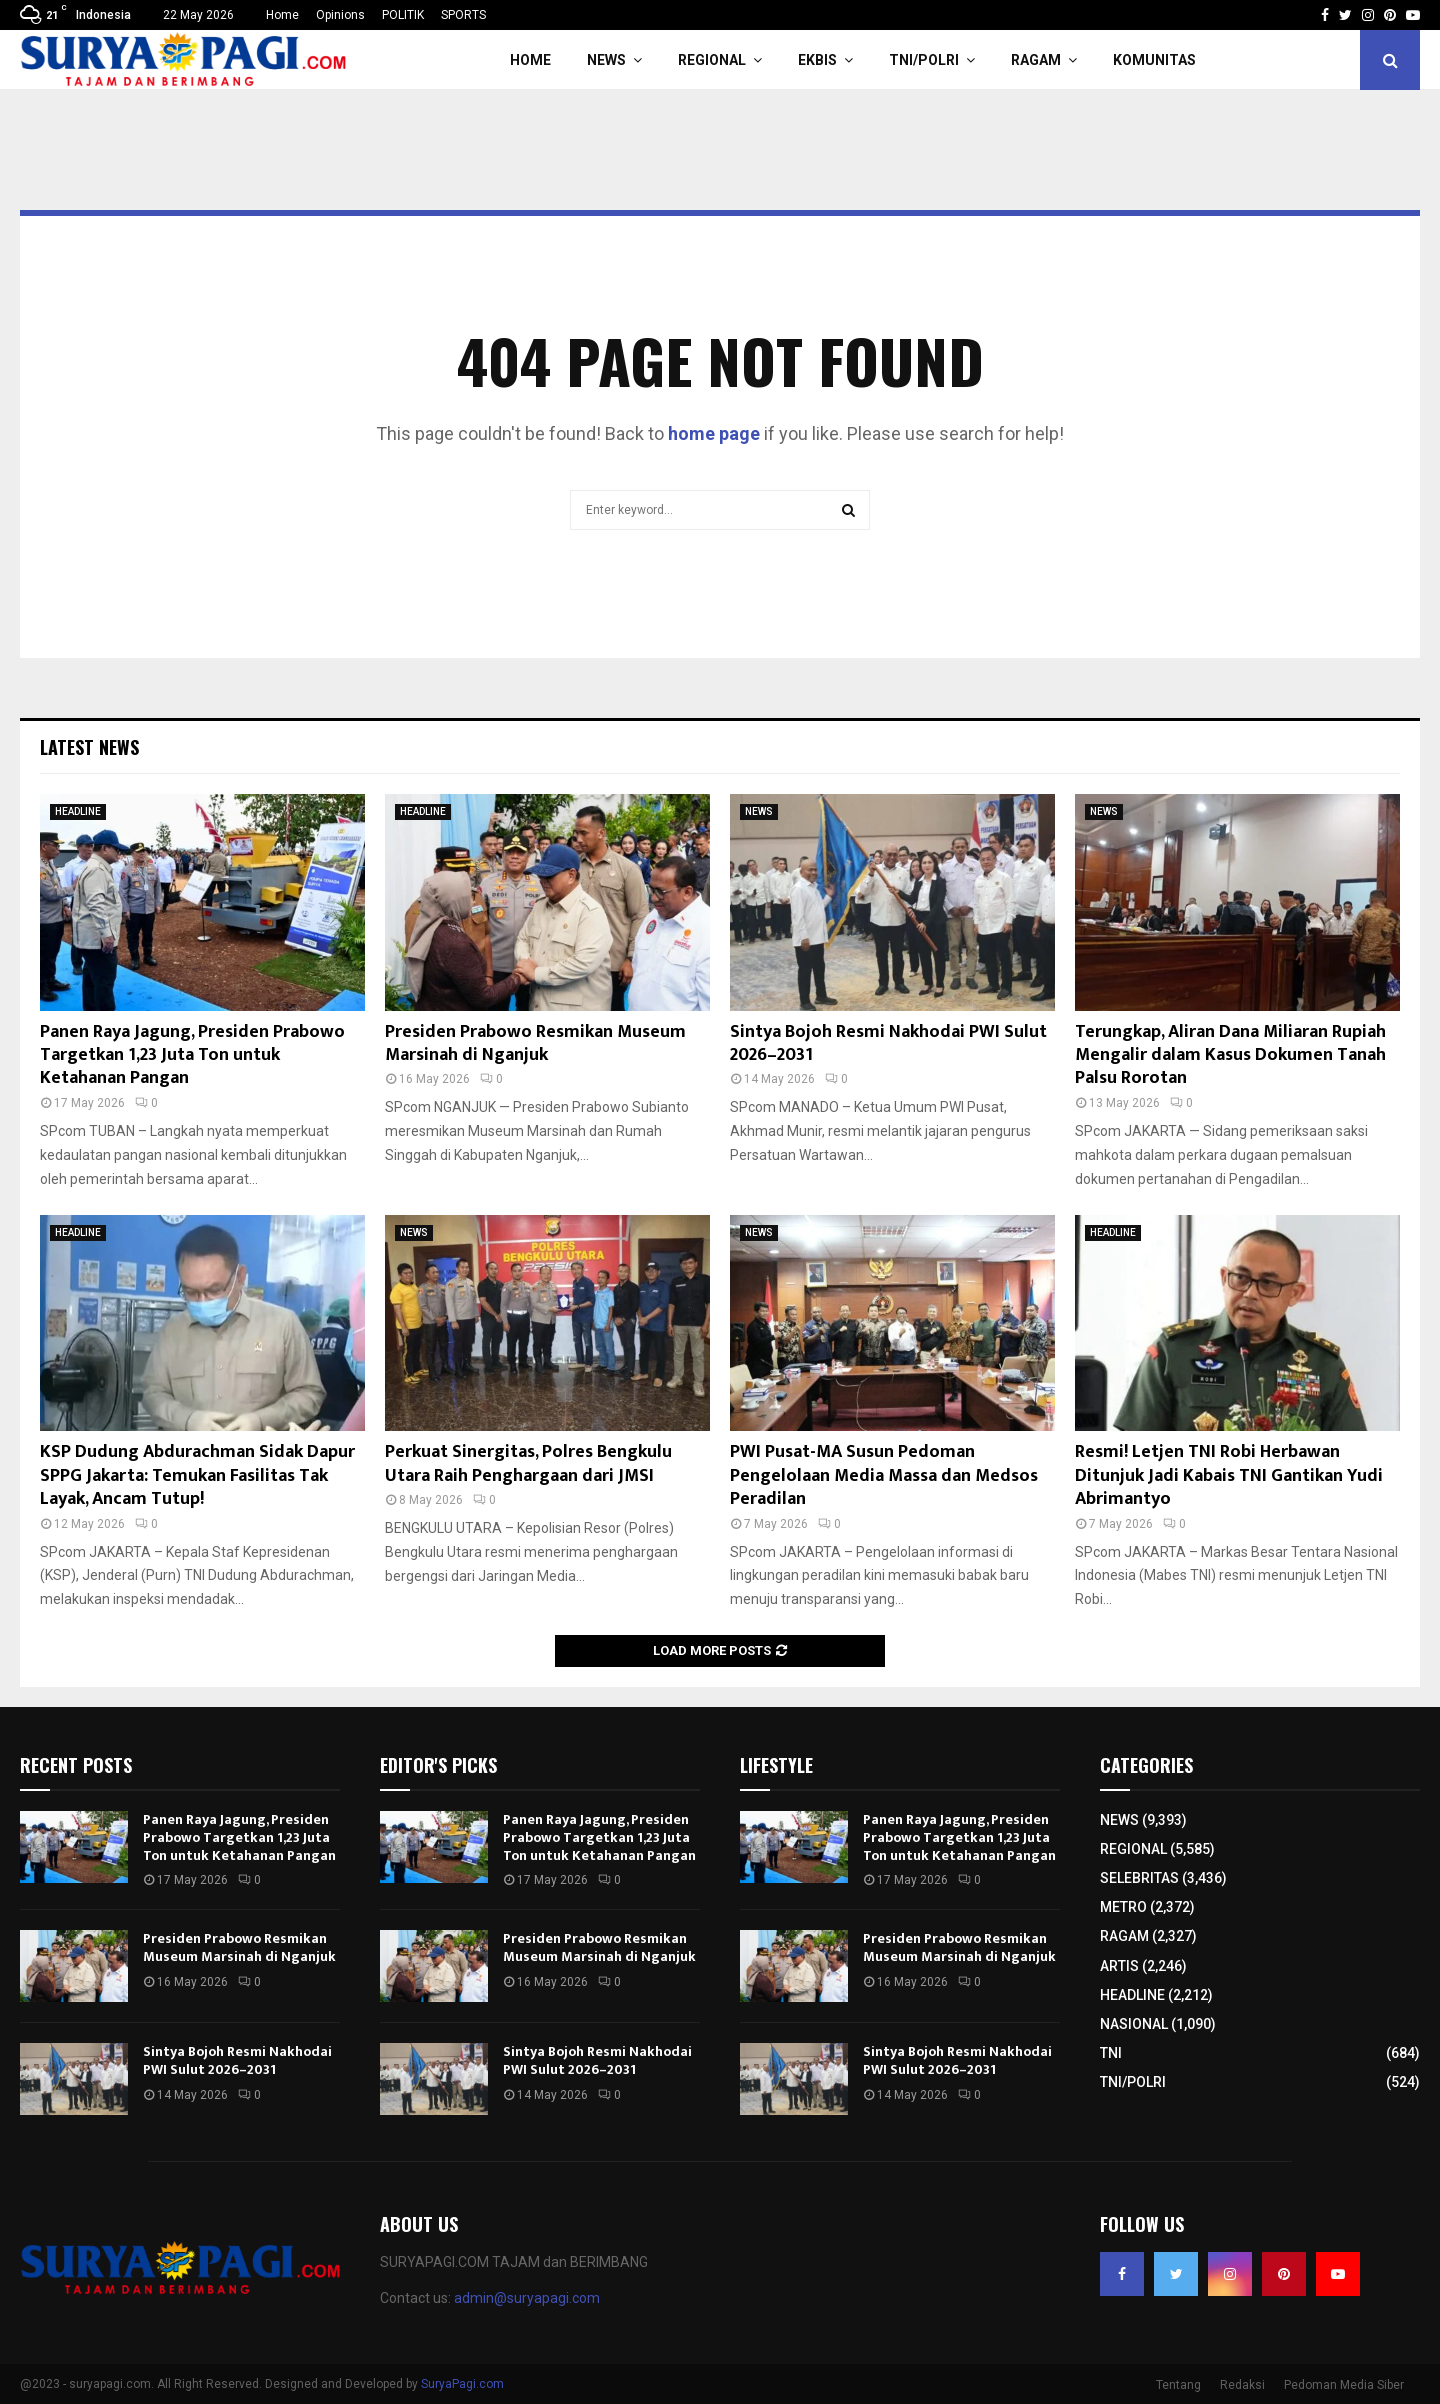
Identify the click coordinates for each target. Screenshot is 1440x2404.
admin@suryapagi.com (527, 2298)
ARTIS (1119, 1966)
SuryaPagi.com (462, 2384)
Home (282, 15)
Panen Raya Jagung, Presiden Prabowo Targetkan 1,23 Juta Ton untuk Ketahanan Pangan (192, 1055)
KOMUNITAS (1154, 60)
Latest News (89, 747)
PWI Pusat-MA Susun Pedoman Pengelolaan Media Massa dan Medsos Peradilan (884, 1475)
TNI (1111, 2053)
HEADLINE (78, 811)
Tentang (1178, 2385)
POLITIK (403, 15)
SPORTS (463, 15)
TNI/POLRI (924, 60)
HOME (530, 60)
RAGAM (1036, 60)
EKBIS (817, 60)
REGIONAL (712, 60)
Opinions (340, 15)
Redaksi (1242, 2385)
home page (714, 433)
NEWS (606, 60)
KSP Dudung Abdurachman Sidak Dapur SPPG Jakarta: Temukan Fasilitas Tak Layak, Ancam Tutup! (197, 1475)
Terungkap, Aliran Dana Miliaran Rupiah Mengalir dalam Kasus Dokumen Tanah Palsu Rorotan (1230, 1055)
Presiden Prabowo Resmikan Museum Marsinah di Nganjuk (535, 1043)
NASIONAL (1134, 2024)
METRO (1123, 1907)
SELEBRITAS (1139, 1878)
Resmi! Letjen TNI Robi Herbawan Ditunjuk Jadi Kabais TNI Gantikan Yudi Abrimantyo (1229, 1475)
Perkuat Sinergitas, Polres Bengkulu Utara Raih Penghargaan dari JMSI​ (528, 1463)
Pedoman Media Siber (1344, 2385)
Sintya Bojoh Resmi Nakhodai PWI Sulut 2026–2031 (888, 1043)
